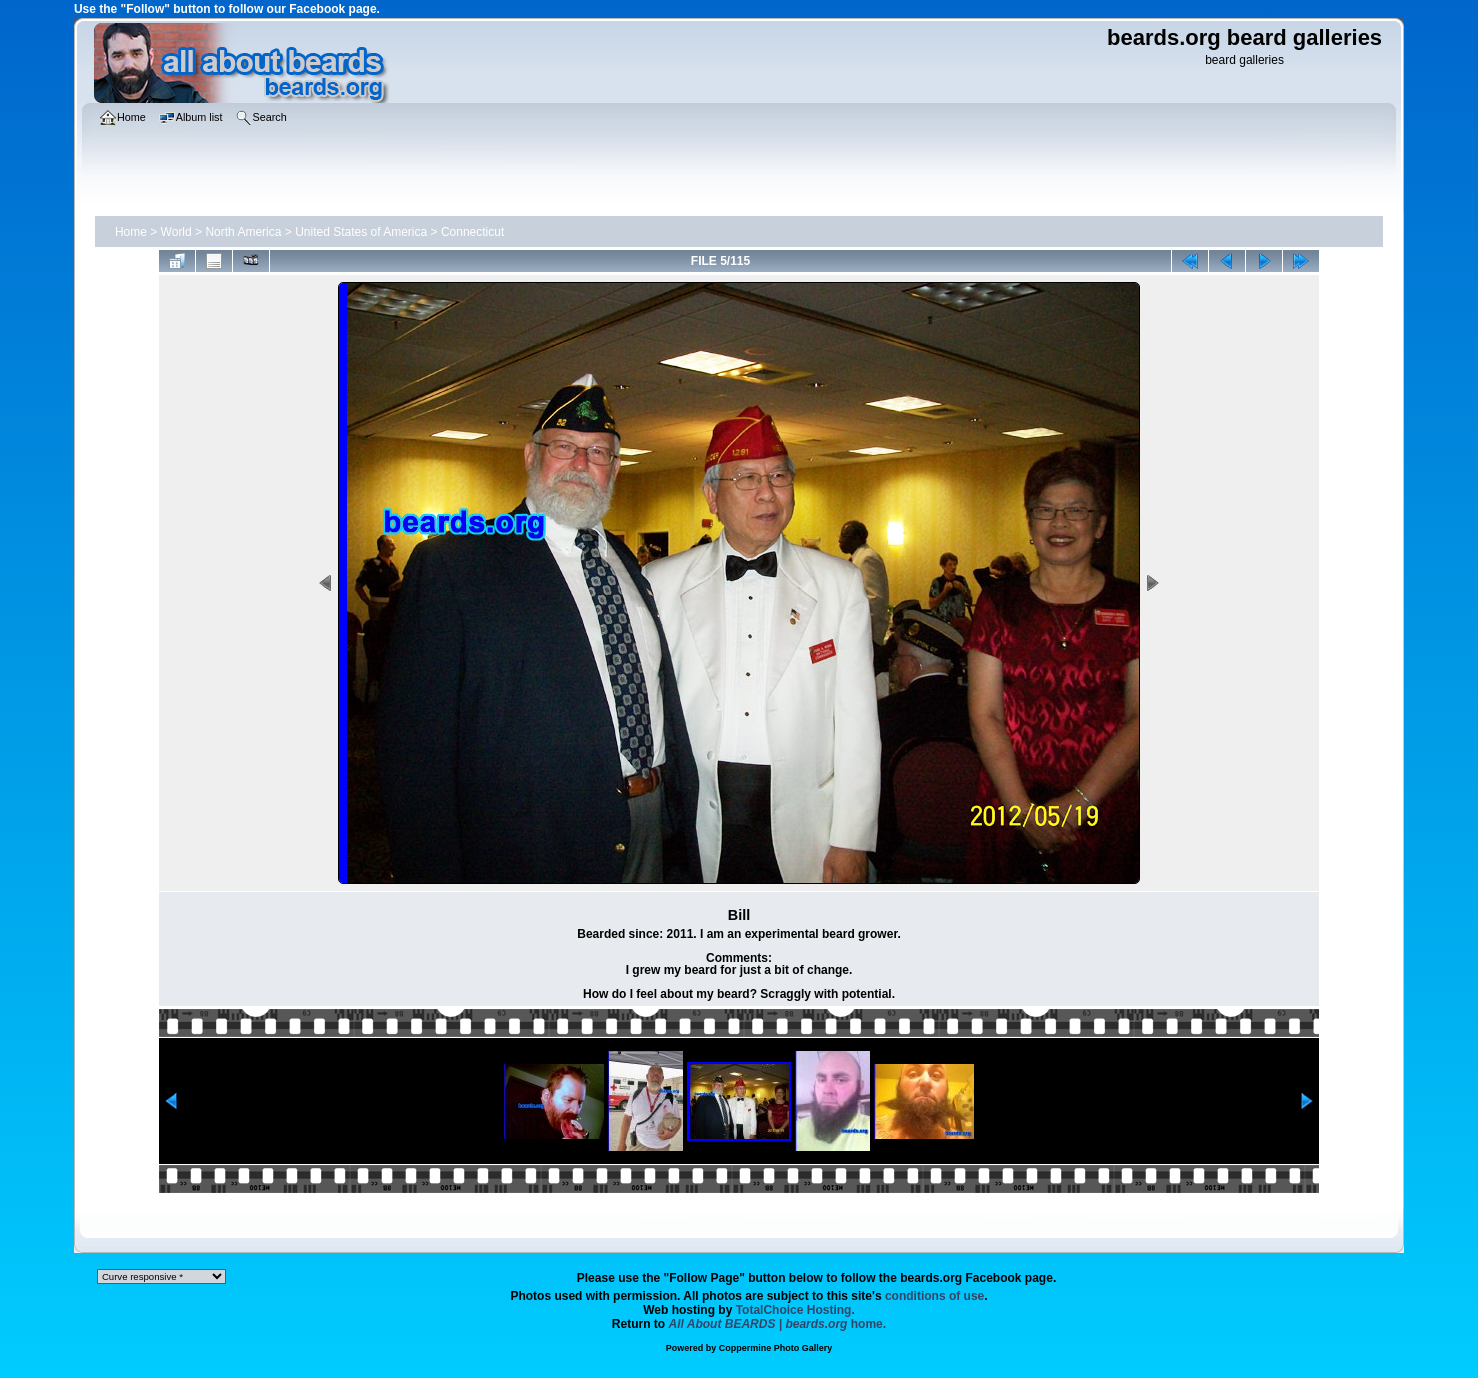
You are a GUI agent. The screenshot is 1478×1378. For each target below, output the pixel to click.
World (176, 232)
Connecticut (472, 232)
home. (778, 1324)
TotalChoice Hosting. (795, 1310)
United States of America (361, 232)
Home (131, 232)
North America (243, 232)
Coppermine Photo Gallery (776, 1348)
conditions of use (934, 1296)
